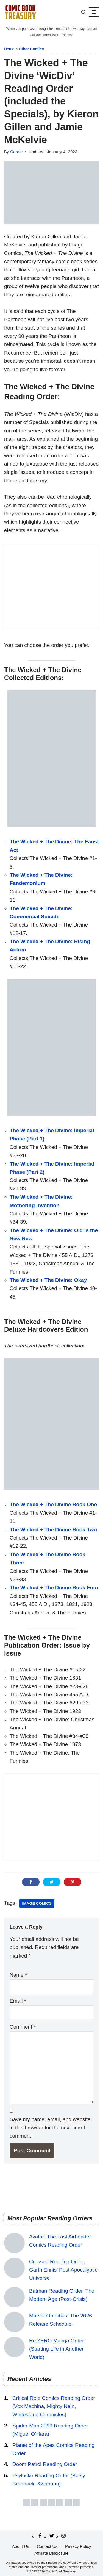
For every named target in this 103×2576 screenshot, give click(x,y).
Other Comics (31, 49)
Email (18, 2001)
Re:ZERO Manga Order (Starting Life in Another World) (56, 2349)
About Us (20, 2546)
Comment (23, 2027)
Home (9, 49)
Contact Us (47, 2546)
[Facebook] (39, 2535)
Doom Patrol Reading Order (44, 2464)
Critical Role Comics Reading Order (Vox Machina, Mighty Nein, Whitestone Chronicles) (53, 2406)
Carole (16, 152)
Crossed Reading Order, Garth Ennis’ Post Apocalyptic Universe (63, 2270)
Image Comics (37, 1903)
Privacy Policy (78, 2546)
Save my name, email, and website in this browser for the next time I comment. (50, 2127)
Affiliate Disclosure (51, 2553)
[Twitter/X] (51, 2535)
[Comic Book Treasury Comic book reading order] (20, 12)
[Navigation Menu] (94, 12)
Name (18, 1975)
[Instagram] (63, 2535)
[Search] (83, 12)
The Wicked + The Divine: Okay (48, 1280)
